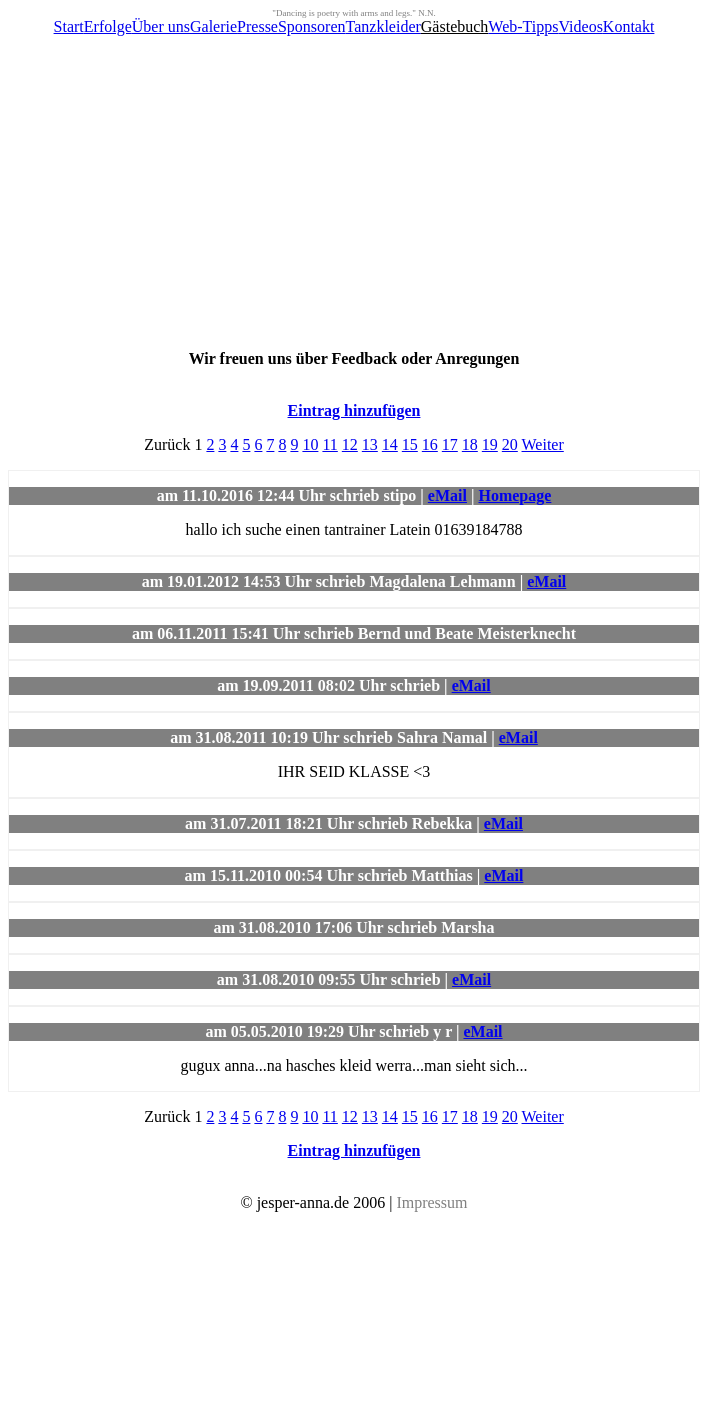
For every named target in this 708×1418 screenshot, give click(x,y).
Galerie (213, 26)
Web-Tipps (523, 26)
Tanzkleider (383, 26)
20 (510, 444)
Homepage (514, 495)
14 (390, 444)
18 (470, 444)
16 (430, 444)
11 (329, 444)
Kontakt (629, 26)
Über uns (161, 26)
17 (450, 444)
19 (490, 444)
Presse (257, 26)
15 (410, 444)
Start (69, 26)
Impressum (431, 1202)
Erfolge (108, 26)
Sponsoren (312, 26)
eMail (447, 495)
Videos (580, 26)
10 (310, 444)
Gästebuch (455, 26)
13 (370, 444)
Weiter (543, 444)
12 (350, 444)
